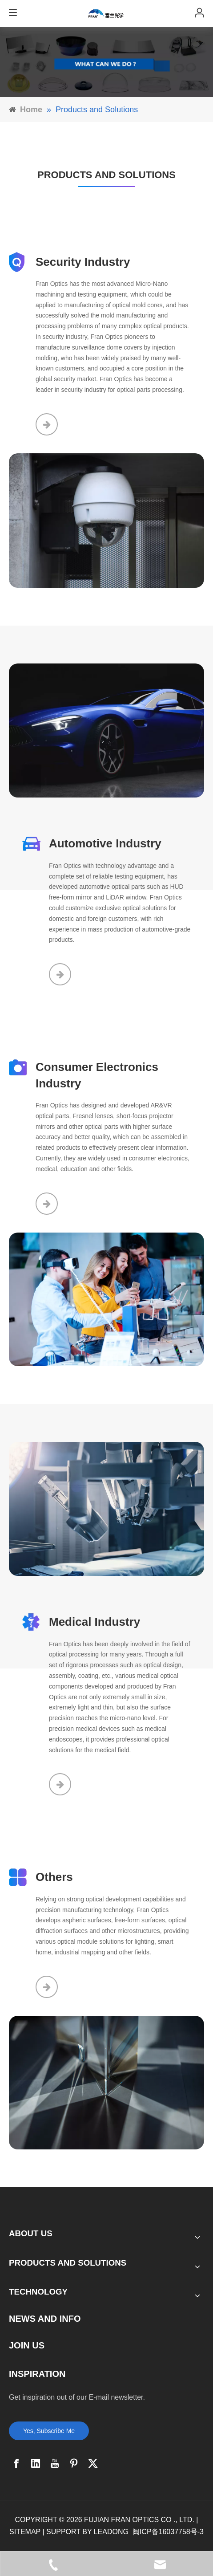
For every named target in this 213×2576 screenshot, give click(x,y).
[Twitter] (92, 2463)
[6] (106, 2083)
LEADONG (111, 2531)
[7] (106, 1300)
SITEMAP (24, 2531)
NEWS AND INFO (44, 2319)
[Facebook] (16, 2463)
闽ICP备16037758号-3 (168, 2531)
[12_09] (106, 730)
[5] (106, 520)
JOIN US (26, 2345)
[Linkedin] (35, 2463)
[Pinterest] (73, 2463)
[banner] (106, 62)
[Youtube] (54, 2463)
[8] (106, 1509)
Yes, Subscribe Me (49, 2430)
